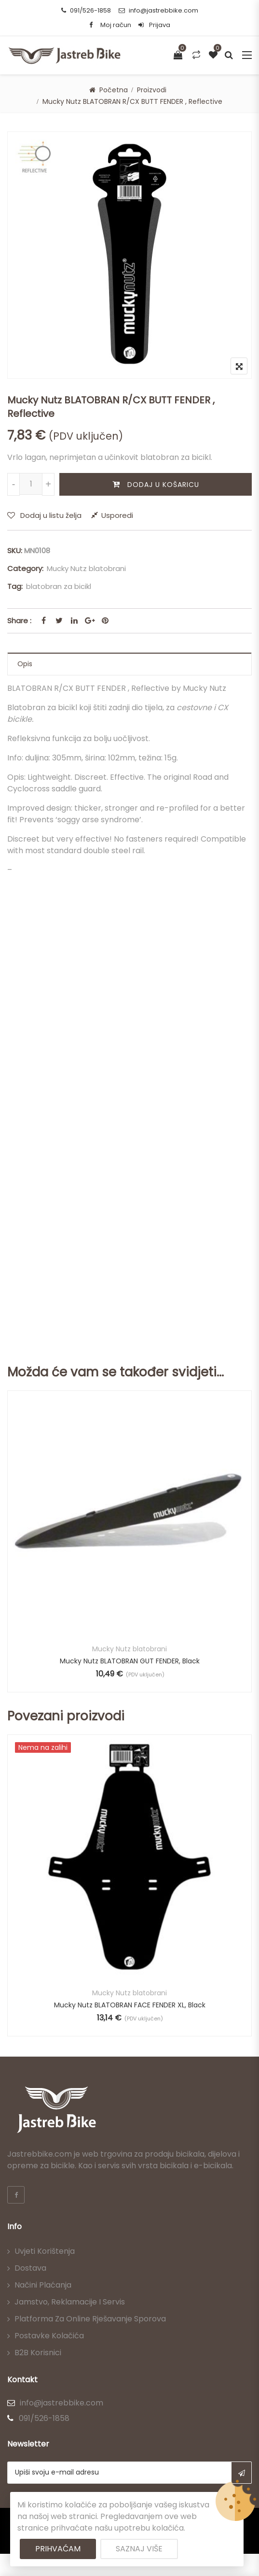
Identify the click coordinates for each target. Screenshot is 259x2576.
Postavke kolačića (49, 2335)
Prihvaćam (58, 2548)
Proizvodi (151, 90)
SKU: (14, 550)
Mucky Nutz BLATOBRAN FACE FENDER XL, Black (129, 2005)
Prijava (154, 24)
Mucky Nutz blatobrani (86, 568)
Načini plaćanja (42, 2284)
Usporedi (117, 515)
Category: (25, 568)
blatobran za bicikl (58, 586)
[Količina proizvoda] (31, 484)
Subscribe (241, 2473)
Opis (24, 664)
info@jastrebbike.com (158, 10)
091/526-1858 (86, 10)
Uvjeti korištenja (44, 2251)
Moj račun (115, 24)
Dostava (30, 2268)
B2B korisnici (37, 2352)
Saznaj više (139, 2548)
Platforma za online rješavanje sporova (90, 2318)
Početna (113, 90)
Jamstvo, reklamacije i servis (69, 2301)
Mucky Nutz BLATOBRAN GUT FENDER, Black (130, 1661)
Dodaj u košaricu (163, 484)
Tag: (15, 586)
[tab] (129, 664)
